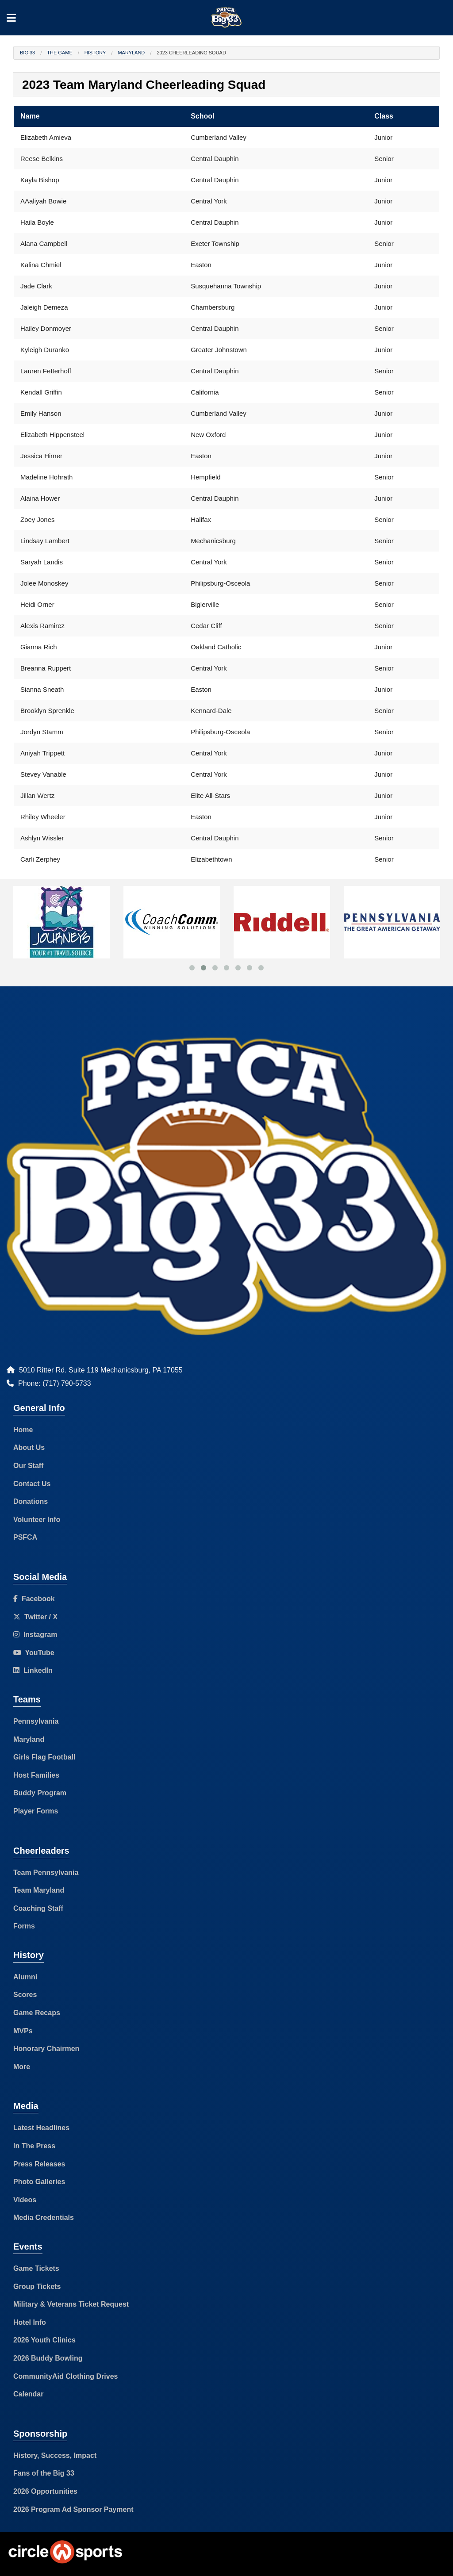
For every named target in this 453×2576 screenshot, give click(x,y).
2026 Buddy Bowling (47, 2358)
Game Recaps (36, 2012)
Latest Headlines (41, 2127)
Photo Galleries (39, 2181)
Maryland (131, 52)
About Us (29, 1447)
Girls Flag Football (44, 1757)
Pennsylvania (35, 1721)
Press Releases (39, 2164)
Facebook (34, 1598)
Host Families (36, 1775)
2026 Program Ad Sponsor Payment (73, 2509)
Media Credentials (43, 2217)
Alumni (25, 1977)
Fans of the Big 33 (43, 2473)
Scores (25, 1994)
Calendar (28, 2394)
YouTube (33, 1652)
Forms (24, 1926)
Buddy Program (39, 1793)
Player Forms (35, 1811)
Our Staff (28, 1465)
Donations (30, 1501)
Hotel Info (29, 2322)
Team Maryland (38, 1890)
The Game (59, 52)
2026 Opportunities (45, 2491)
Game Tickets (36, 2268)
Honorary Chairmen (46, 2048)
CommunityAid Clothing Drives (65, 2376)
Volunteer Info (36, 1519)
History (95, 52)
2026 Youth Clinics (44, 2340)
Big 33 (27, 52)
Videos (24, 2200)
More (21, 2066)
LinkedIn (33, 1670)
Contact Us (31, 1483)
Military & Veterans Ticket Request (71, 2304)
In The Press (34, 2146)
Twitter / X (35, 1617)
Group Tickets (37, 2286)
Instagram (35, 1634)
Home (23, 1430)
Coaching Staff (38, 1908)
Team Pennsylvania (45, 1872)
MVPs (23, 2031)
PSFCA (25, 1537)
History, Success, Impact (54, 2455)
